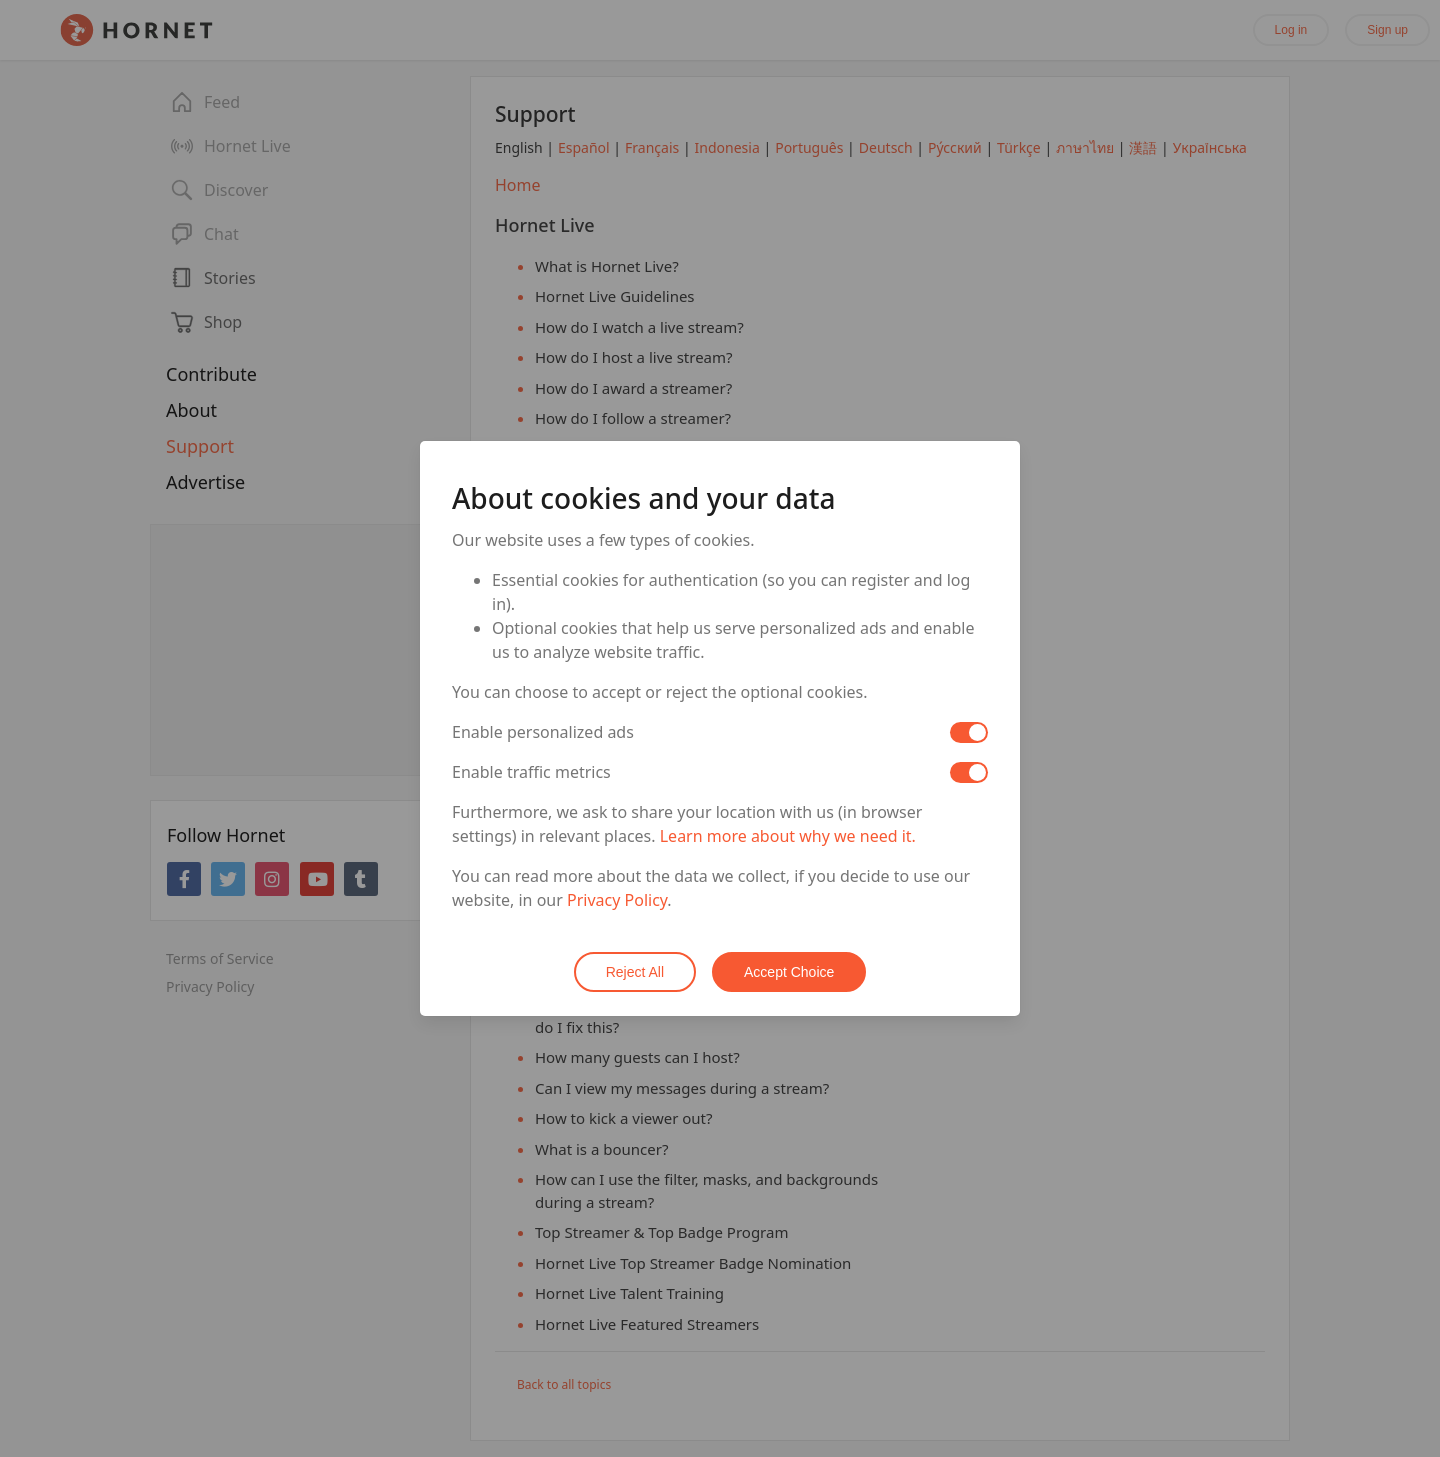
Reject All (635, 972)
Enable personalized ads (543, 732)
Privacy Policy (617, 900)
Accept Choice (789, 972)
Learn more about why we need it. (788, 836)
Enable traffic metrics (531, 772)
